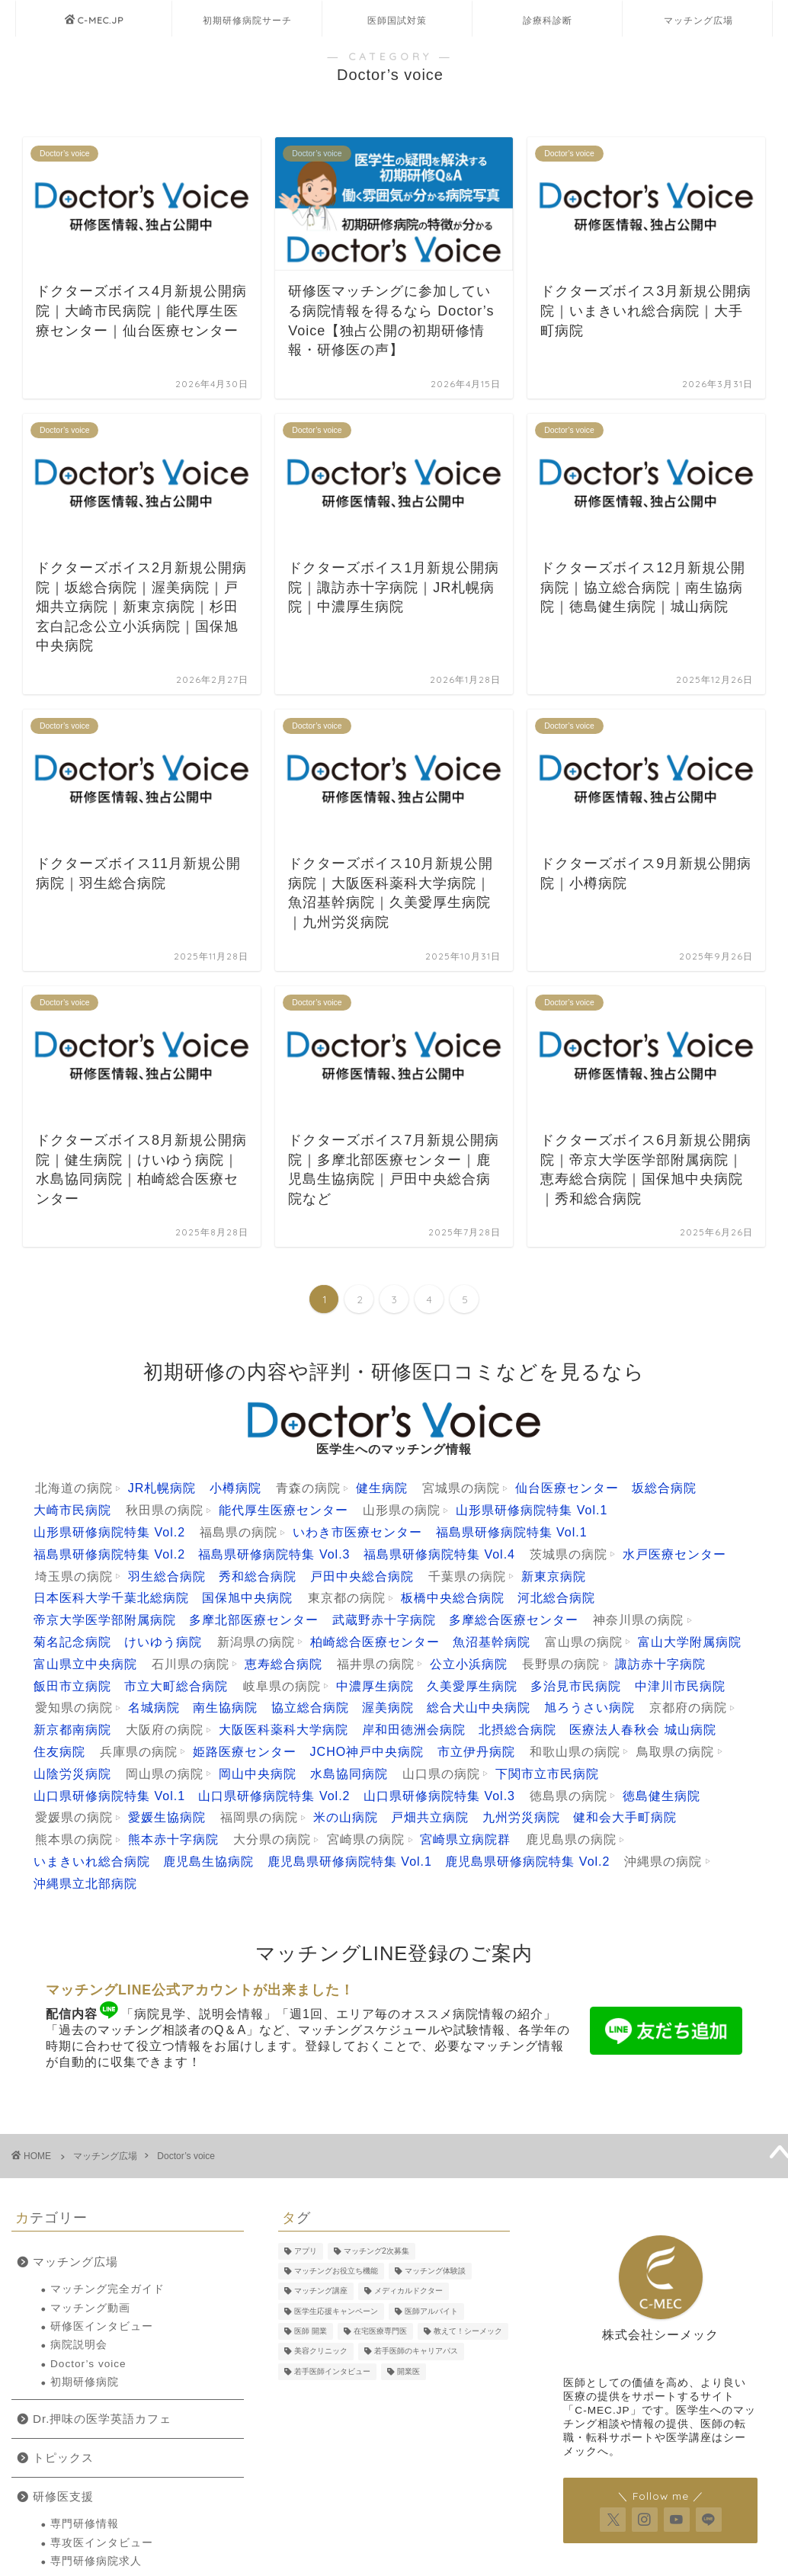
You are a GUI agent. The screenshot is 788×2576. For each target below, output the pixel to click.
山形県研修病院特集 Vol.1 (531, 1510)
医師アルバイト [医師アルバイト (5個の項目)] (431, 2311)
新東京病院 (553, 1576)
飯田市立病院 (72, 1686)
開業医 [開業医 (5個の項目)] (408, 2371)
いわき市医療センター (357, 1532)
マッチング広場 (698, 20)
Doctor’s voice (186, 2156)
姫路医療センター (244, 1751)
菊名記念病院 (72, 1642)
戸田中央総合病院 (362, 1576)
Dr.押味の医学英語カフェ (102, 2418)
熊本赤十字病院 (173, 1839)
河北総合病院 (556, 1597)
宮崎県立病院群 (465, 1839)
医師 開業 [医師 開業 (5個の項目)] (310, 2331)
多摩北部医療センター (254, 1619)
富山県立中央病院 (85, 1664)
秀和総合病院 (257, 1576)
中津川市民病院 (680, 1686)
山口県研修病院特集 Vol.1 (109, 1795)
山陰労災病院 (72, 1773)
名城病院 (154, 1707)
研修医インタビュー (101, 2326)
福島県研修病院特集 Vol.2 (109, 1554)
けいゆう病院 (163, 1642)
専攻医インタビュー (101, 2543)
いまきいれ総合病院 (92, 1861)
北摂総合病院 (517, 1729)
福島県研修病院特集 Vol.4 (439, 1554)
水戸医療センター (674, 1554)
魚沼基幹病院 (491, 1642)
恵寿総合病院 (283, 1664)
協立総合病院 (310, 1707)
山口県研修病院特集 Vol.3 (439, 1795)
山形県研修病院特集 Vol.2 (109, 1532)
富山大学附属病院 (690, 1642)
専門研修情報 (84, 2524)
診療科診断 (547, 20)
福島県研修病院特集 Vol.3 (274, 1554)
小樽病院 (235, 1488)
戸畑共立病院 (430, 1817)
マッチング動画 (90, 2308)
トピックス (63, 2457)
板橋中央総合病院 (453, 1597)
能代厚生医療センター (283, 1510)
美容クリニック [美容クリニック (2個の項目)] (321, 2351)
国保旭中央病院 (247, 1597)
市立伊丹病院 (476, 1751)
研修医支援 (63, 2496)
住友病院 (59, 1751)
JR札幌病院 (162, 1488)
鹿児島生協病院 (208, 1861)
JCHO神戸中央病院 (367, 1751)
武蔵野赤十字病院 (384, 1619)
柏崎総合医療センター (375, 1642)
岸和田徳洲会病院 (414, 1729)
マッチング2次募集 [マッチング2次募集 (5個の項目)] (376, 2251)
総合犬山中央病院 (478, 1707)
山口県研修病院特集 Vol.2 (274, 1795)
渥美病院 (388, 1707)
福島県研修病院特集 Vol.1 (512, 1532)
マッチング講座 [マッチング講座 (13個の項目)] (321, 2291)
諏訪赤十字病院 (660, 1664)
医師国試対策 (397, 20)
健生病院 (382, 1488)
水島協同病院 (349, 1773)
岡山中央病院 (257, 1773)
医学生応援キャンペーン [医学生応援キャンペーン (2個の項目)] (336, 2311)
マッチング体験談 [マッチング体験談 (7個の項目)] (435, 2271)
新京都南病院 (72, 1729)
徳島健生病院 (661, 1795)
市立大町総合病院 (176, 1686)
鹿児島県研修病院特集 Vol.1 (349, 1861)
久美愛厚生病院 (472, 1686)
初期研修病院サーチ (247, 20)
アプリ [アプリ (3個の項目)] (305, 2251)
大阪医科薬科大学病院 (283, 1729)
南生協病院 (225, 1707)
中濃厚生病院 (375, 1686)
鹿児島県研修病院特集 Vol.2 (527, 1861)
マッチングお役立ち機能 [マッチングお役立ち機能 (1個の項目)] (336, 2271)
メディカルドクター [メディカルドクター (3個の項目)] (408, 2291)
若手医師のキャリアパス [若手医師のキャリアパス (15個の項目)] (416, 2351)
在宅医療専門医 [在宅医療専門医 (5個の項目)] (380, 2331)
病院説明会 (78, 2344)
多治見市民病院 (575, 1686)
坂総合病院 (664, 1488)
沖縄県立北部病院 (85, 1883)
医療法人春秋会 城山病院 (642, 1729)
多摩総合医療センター (513, 1619)
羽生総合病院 (167, 1576)
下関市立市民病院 (547, 1773)
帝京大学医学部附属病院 (105, 1619)
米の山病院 (345, 1817)
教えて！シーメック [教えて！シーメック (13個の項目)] (468, 2331)
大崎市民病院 (72, 1510)
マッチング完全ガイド (107, 2289)
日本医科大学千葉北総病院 (111, 1597)
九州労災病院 (521, 1817)
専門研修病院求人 (96, 2561)
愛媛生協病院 (167, 1817)
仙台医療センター (567, 1488)
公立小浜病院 (469, 1664)
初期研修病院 (84, 2382)
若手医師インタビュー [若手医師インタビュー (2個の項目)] (332, 2371)
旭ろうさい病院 (589, 1707)
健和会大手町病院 (625, 1817)
